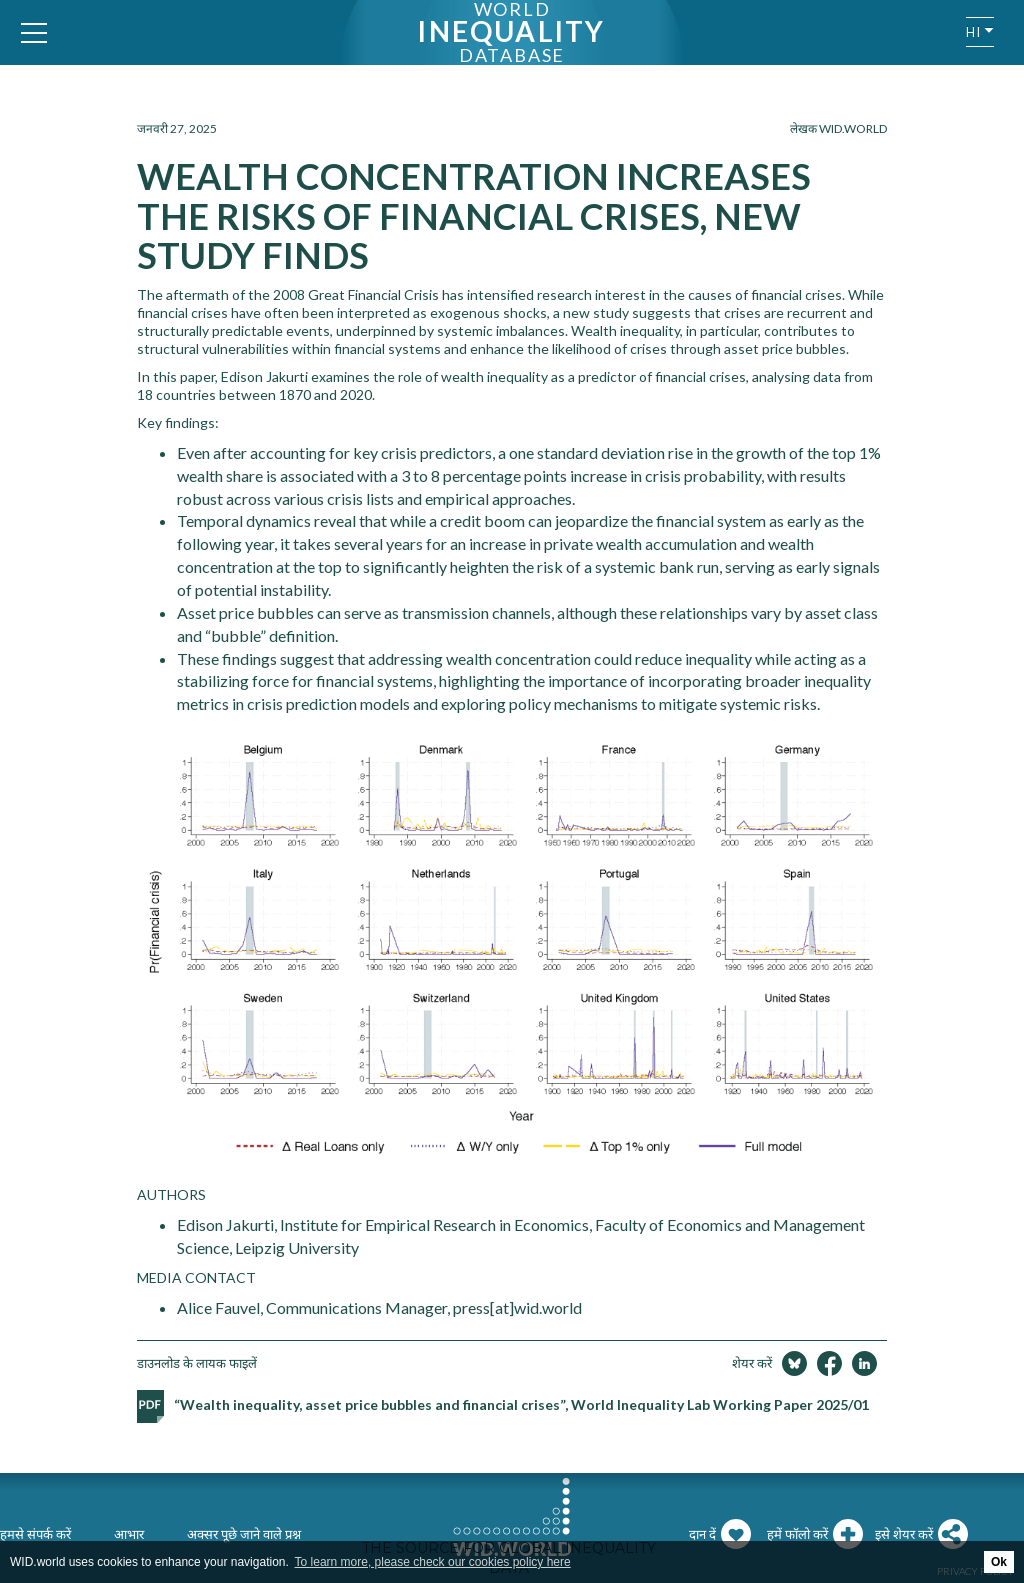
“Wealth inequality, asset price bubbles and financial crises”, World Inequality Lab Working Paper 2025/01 (521, 1404)
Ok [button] (999, 1562)
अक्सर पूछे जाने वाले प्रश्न (244, 1534)
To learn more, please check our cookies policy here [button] (433, 1562)
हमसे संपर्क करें (35, 1534)
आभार (129, 1534)
